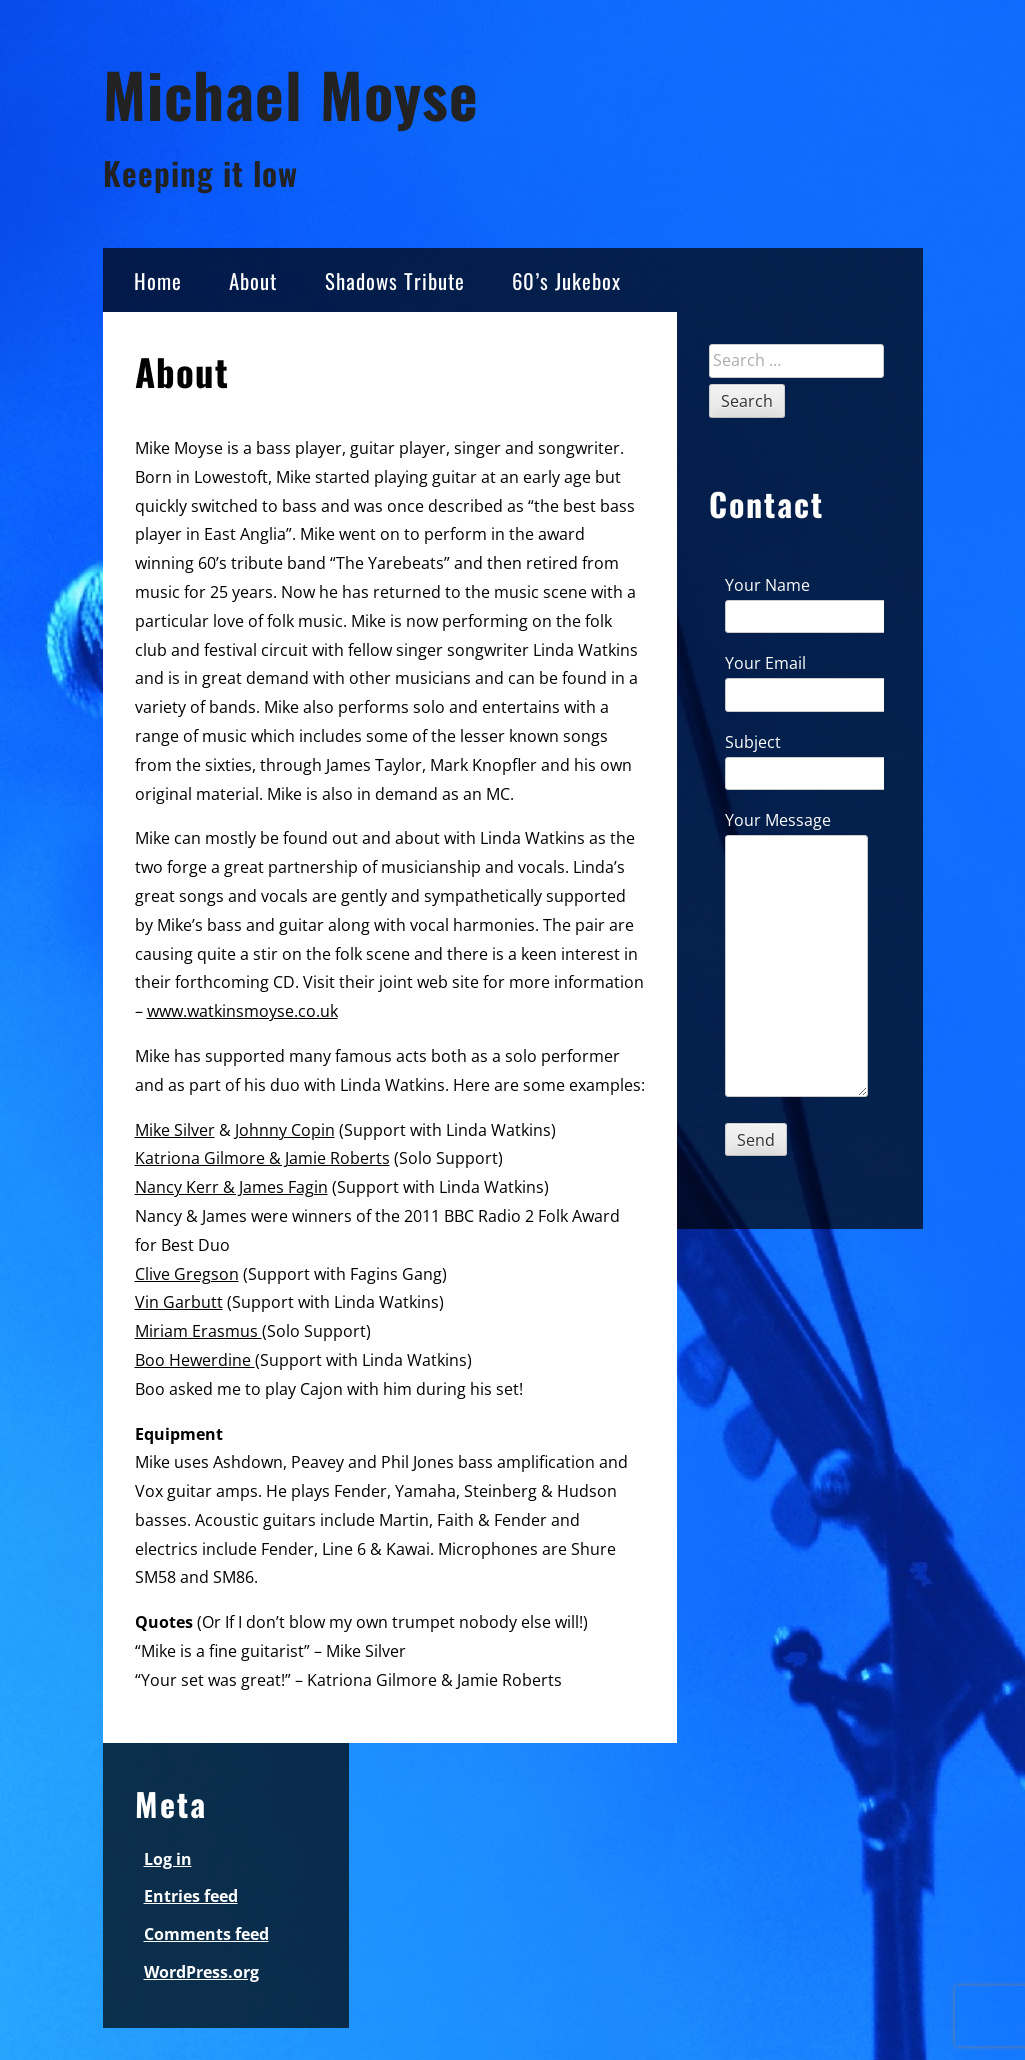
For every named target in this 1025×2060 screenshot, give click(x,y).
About (253, 280)
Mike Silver (175, 1130)
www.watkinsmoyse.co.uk (242, 1011)
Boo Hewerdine (195, 1360)
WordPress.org (201, 1972)
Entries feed (191, 1896)
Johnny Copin (285, 1130)
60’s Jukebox (566, 280)
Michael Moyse (291, 93)
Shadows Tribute (395, 280)
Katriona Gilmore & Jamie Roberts (262, 1158)
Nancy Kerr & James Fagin (231, 1187)
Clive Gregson (187, 1274)
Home (158, 280)
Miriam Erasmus (198, 1331)
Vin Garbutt (179, 1302)
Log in (168, 1859)
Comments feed (206, 1934)
